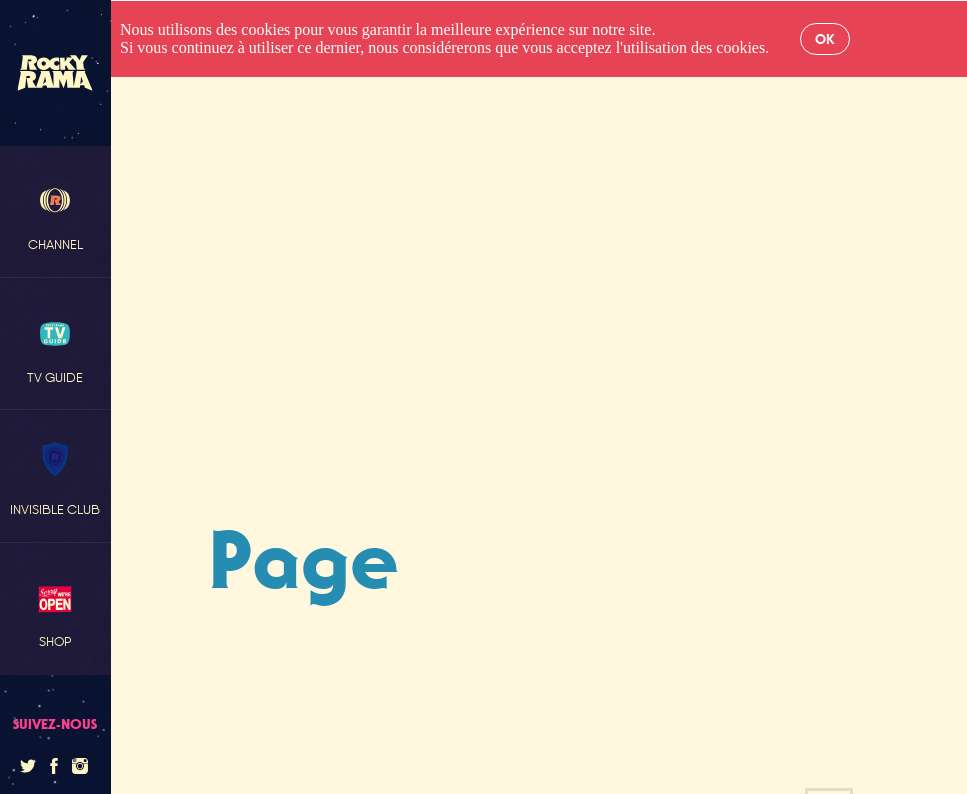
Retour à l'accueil (538, 687)
